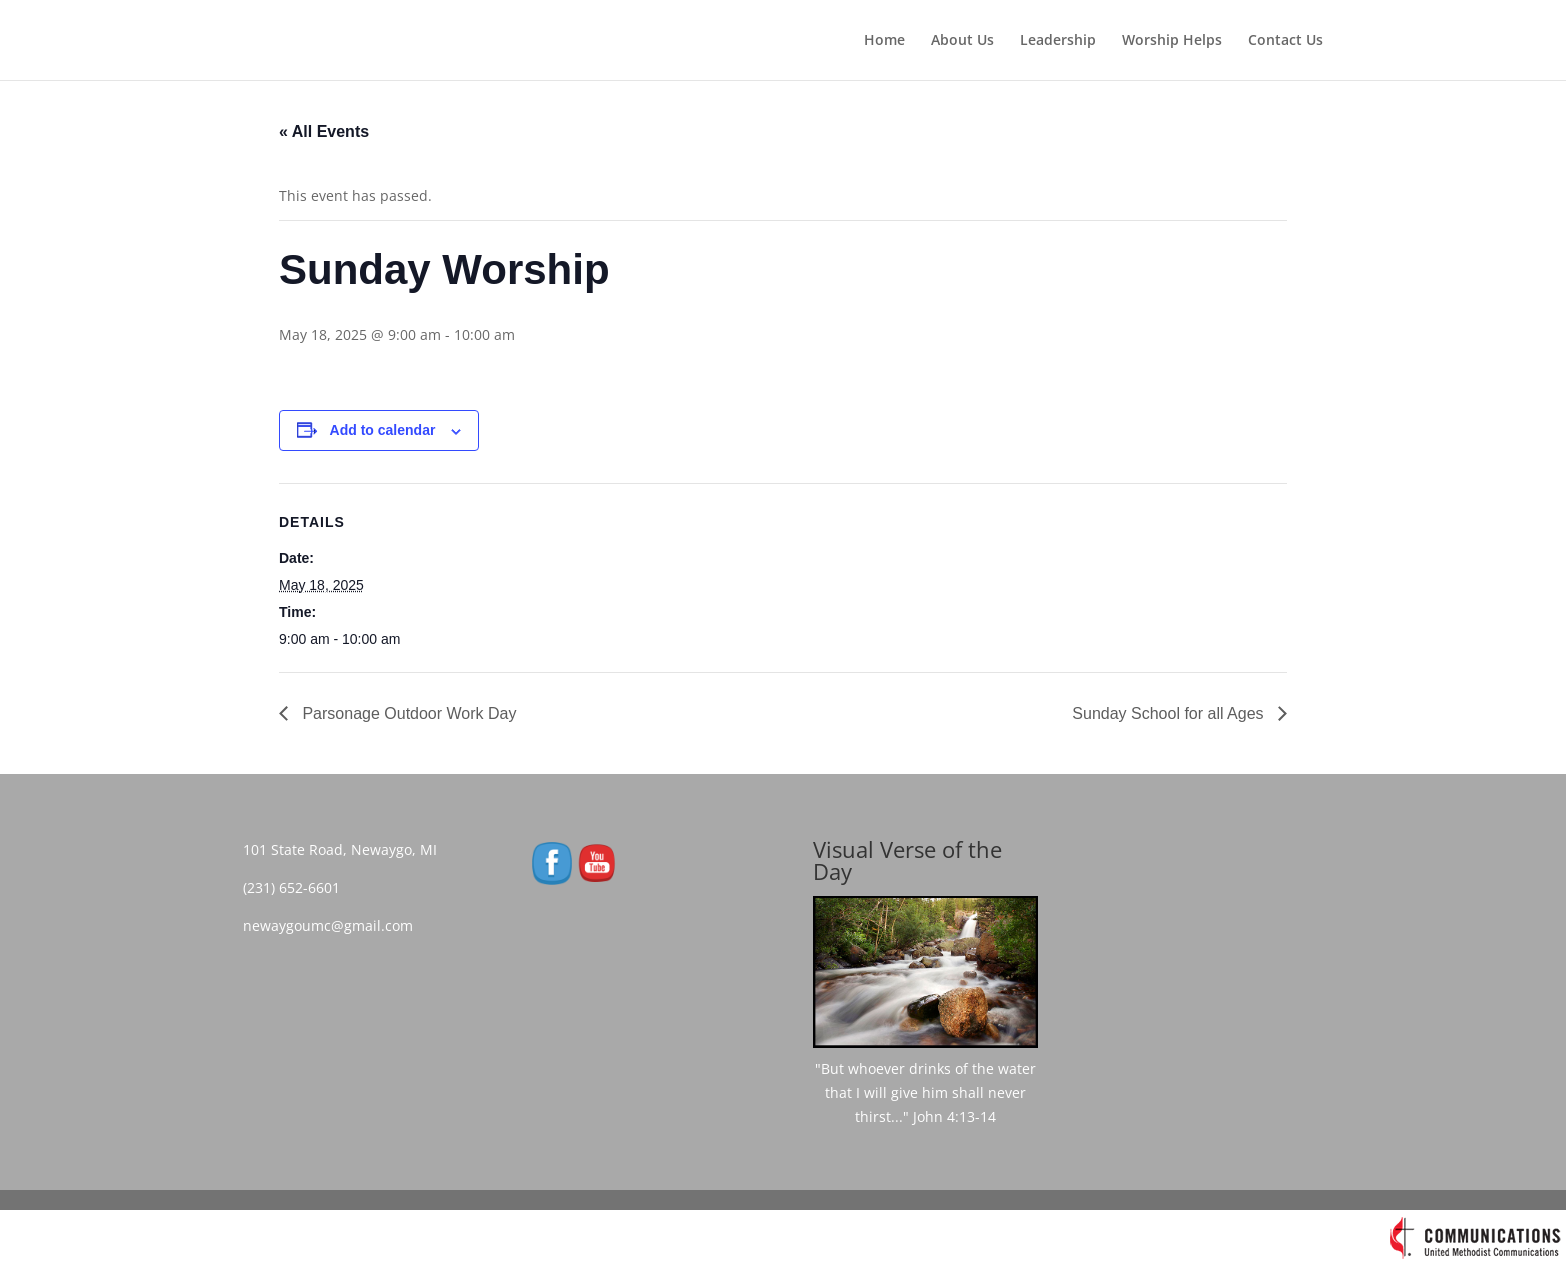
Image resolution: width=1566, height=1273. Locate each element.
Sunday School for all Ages (1170, 713)
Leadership (1058, 41)
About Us (962, 41)
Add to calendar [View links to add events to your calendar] (383, 430)
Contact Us (1285, 41)
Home (884, 41)
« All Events (324, 131)
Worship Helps (1172, 41)
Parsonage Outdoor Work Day (407, 713)
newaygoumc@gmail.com (334, 925)
